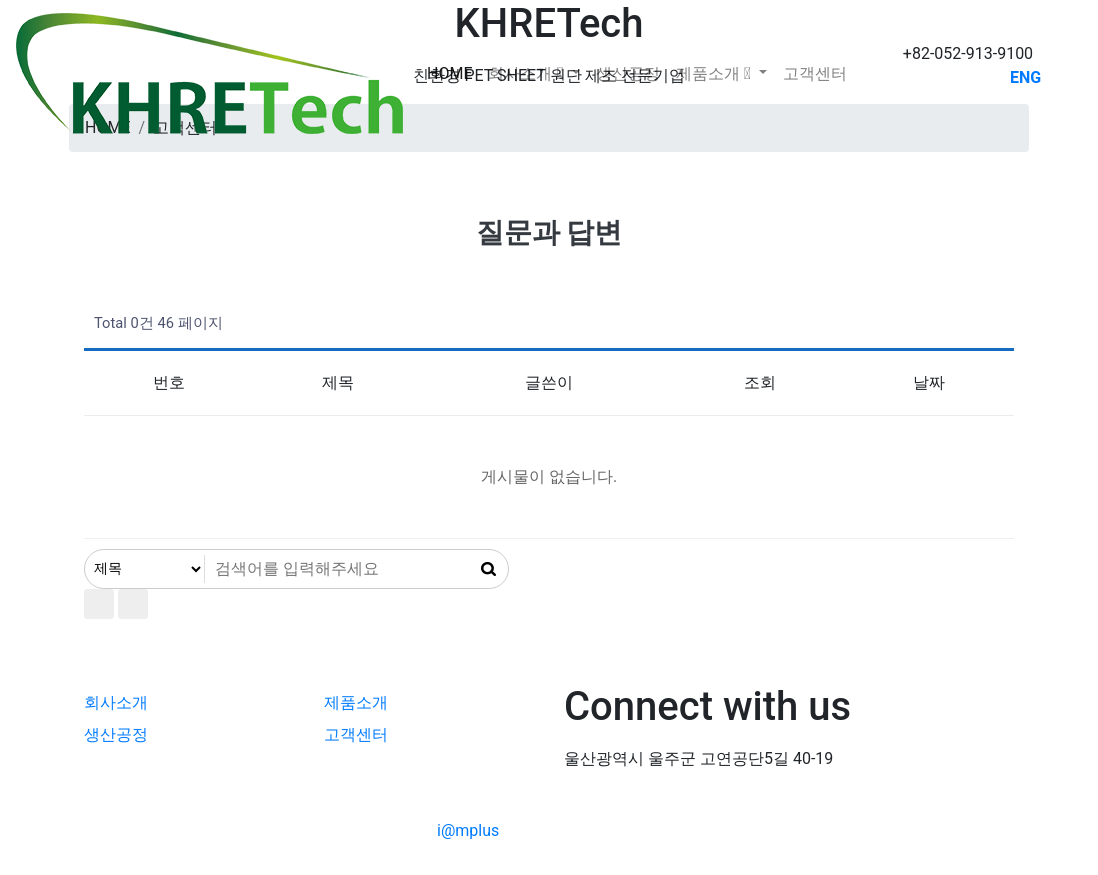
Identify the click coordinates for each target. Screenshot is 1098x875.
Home (449, 73)
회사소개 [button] (527, 73)
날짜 (929, 382)
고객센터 (815, 73)
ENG (1025, 77)
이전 (133, 604)
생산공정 (628, 73)
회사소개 (116, 702)
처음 (99, 604)
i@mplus (468, 830)
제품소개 (356, 702)
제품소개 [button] (715, 73)
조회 (760, 382)
